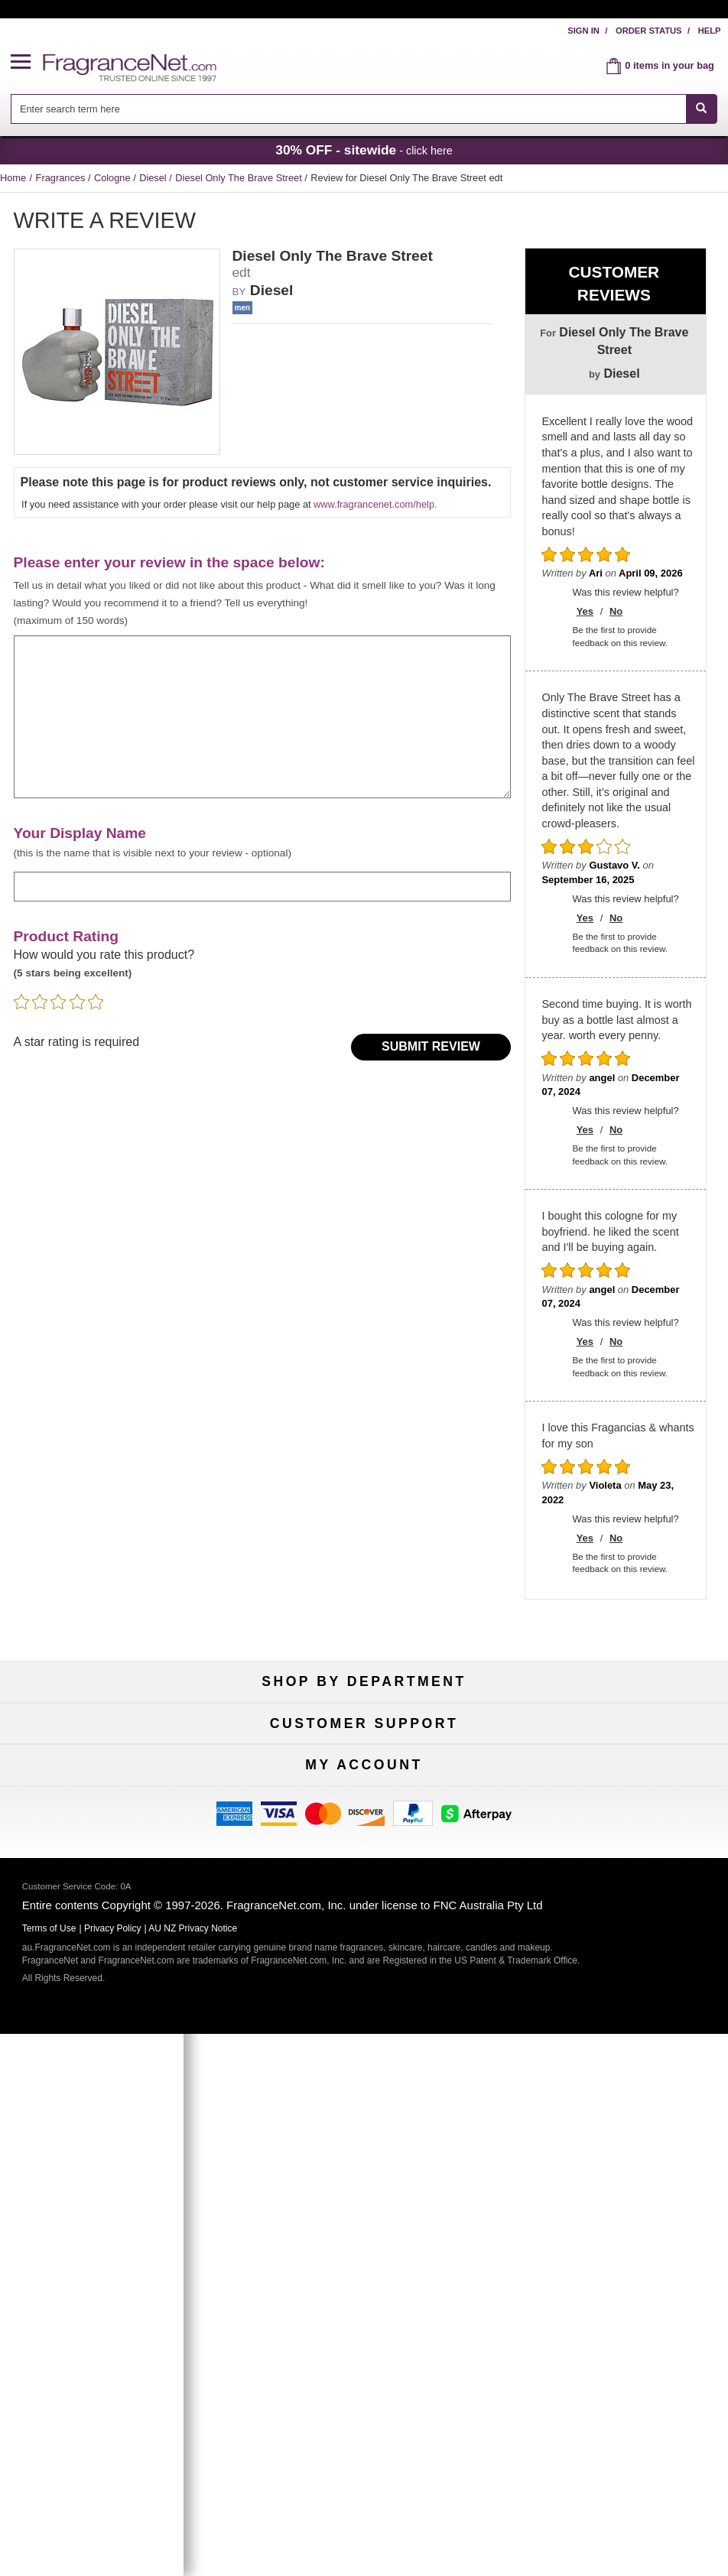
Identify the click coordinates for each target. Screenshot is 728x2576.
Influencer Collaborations (116, 2004)
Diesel (154, 178)
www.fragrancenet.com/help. (375, 504)
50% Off (364, 1729)
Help (709, 30)
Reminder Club (363, 2129)
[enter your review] (262, 717)
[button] (27, 62)
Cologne (113, 178)
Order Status (649, 30)
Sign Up (369, 2282)
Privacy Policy (112, 2470)
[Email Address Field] (405, 2211)
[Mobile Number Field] (405, 2247)
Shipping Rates (364, 1953)
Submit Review (431, 1046)
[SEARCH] (701, 109)
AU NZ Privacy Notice (192, 2470)
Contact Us (116, 1928)
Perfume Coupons (611, 1979)
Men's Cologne (116, 1778)
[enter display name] (262, 886)
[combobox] (364, 109)
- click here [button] (364, 150)
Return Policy (364, 1903)
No (615, 611)
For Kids (612, 1729)
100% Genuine (612, 1903)
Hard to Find (611, 1804)
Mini (611, 1778)
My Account (116, 2103)
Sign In (583, 30)
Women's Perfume (116, 1754)
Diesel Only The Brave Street (239, 178)
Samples (364, 1754)
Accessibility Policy (116, 1979)
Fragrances (62, 178)
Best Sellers (364, 1778)
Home (13, 178)
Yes (585, 611)
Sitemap (611, 1953)
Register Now (116, 2129)
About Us (116, 1953)
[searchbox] (348, 109)
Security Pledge (364, 1928)
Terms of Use (611, 1928)
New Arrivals (612, 1754)
